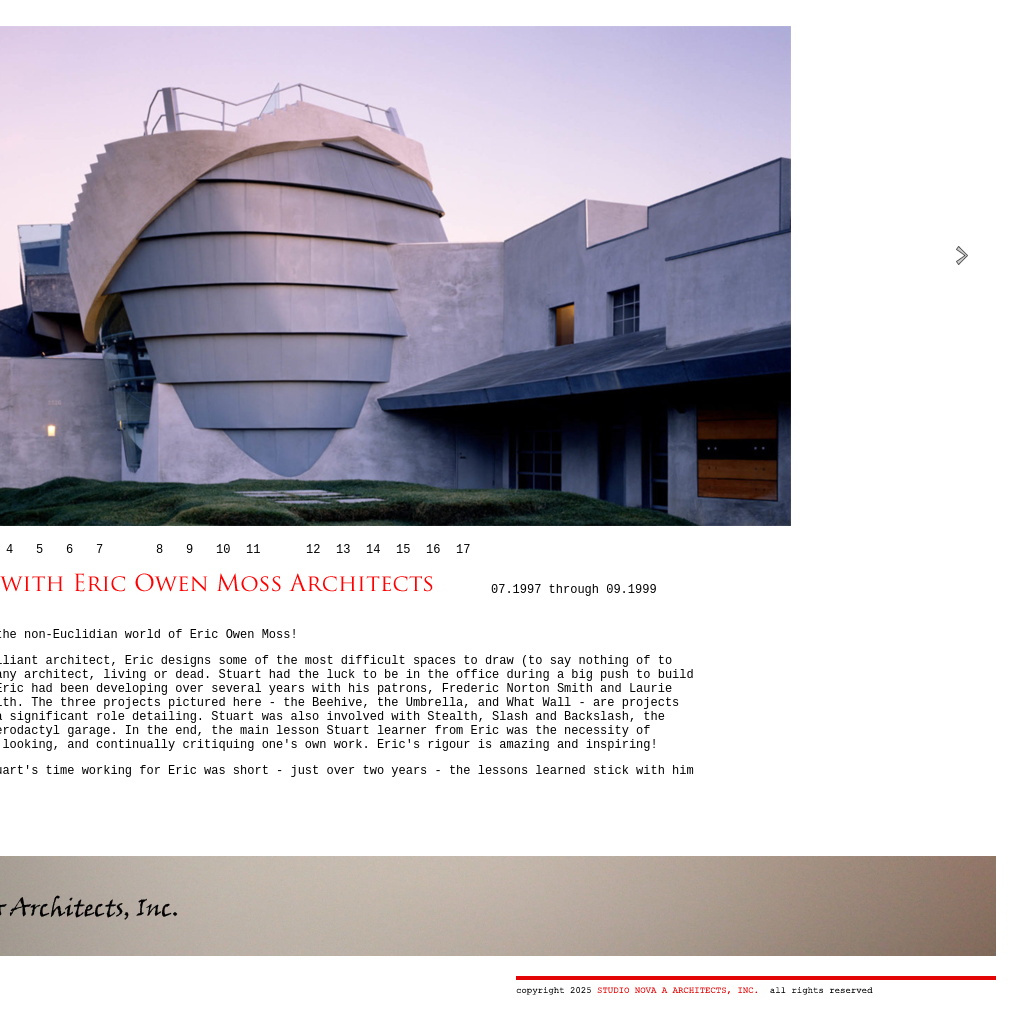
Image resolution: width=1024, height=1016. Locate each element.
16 (433, 550)
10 (223, 550)
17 (463, 550)
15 (403, 550)
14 (373, 550)
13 (343, 550)
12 (313, 550)
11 (253, 550)
